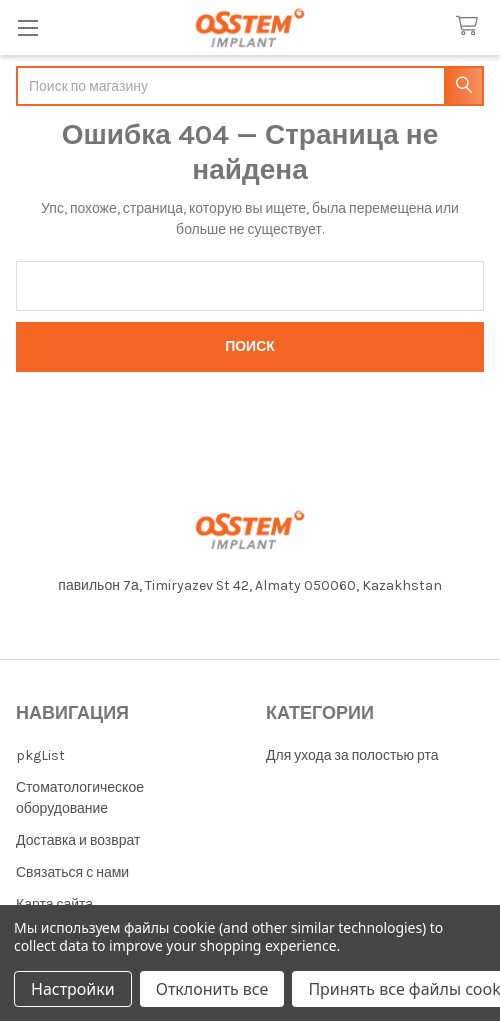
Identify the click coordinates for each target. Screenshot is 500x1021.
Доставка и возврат (78, 840)
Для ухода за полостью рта (352, 755)
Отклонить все (212, 989)
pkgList (40, 755)
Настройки (73, 989)
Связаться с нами (72, 872)
